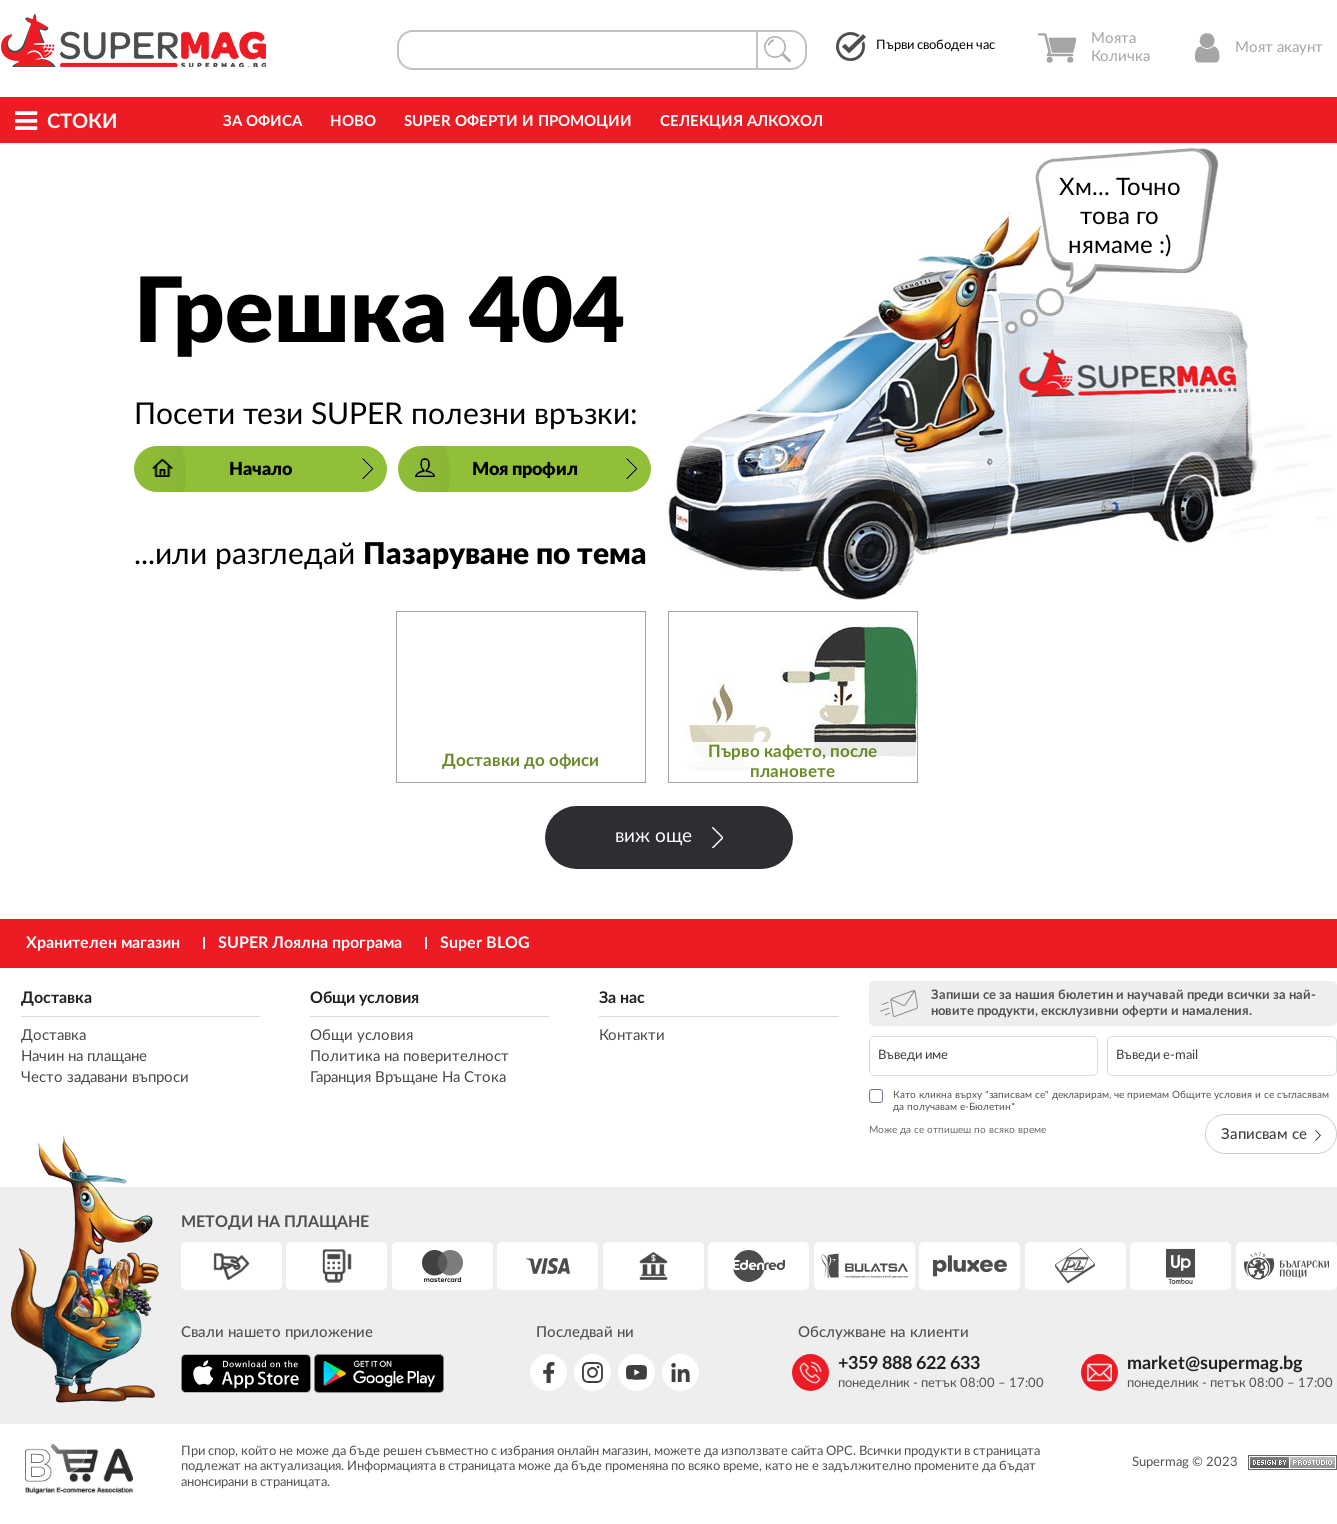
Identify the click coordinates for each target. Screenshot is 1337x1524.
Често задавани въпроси (105, 1077)
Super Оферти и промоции (518, 121)
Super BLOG (485, 943)
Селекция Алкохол (741, 121)
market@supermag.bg (1215, 1364)
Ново (353, 121)
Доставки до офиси (520, 760)
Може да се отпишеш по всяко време (957, 1130)
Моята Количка (1093, 48)
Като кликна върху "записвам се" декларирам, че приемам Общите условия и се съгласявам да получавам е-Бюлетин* (1099, 1100)
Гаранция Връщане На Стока (408, 1077)
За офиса (262, 121)
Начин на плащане (84, 1056)
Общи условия (364, 998)
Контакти (632, 1035)
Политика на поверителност (409, 1056)
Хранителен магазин (103, 943)
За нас (622, 998)
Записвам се (1271, 1134)
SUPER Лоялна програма (310, 943)
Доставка (56, 998)
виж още (669, 837)
